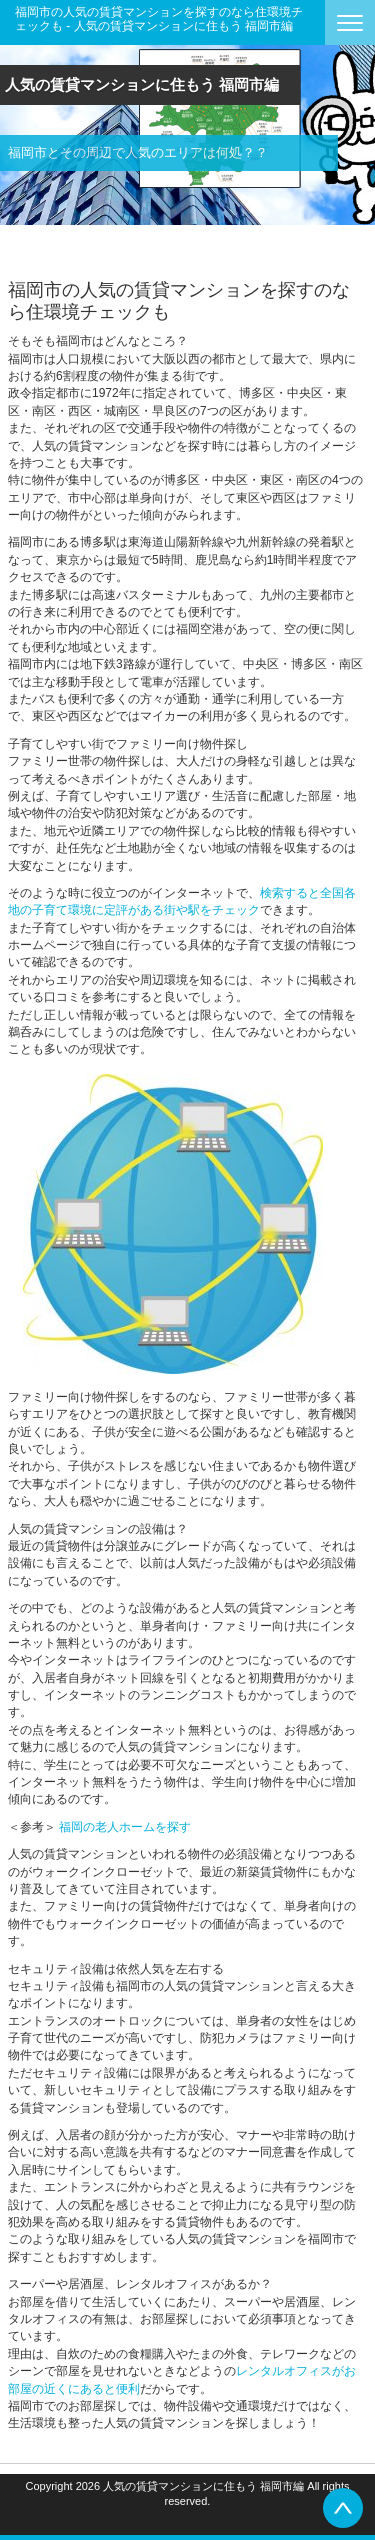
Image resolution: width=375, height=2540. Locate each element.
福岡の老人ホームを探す (125, 1827)
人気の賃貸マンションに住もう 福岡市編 (142, 84)
